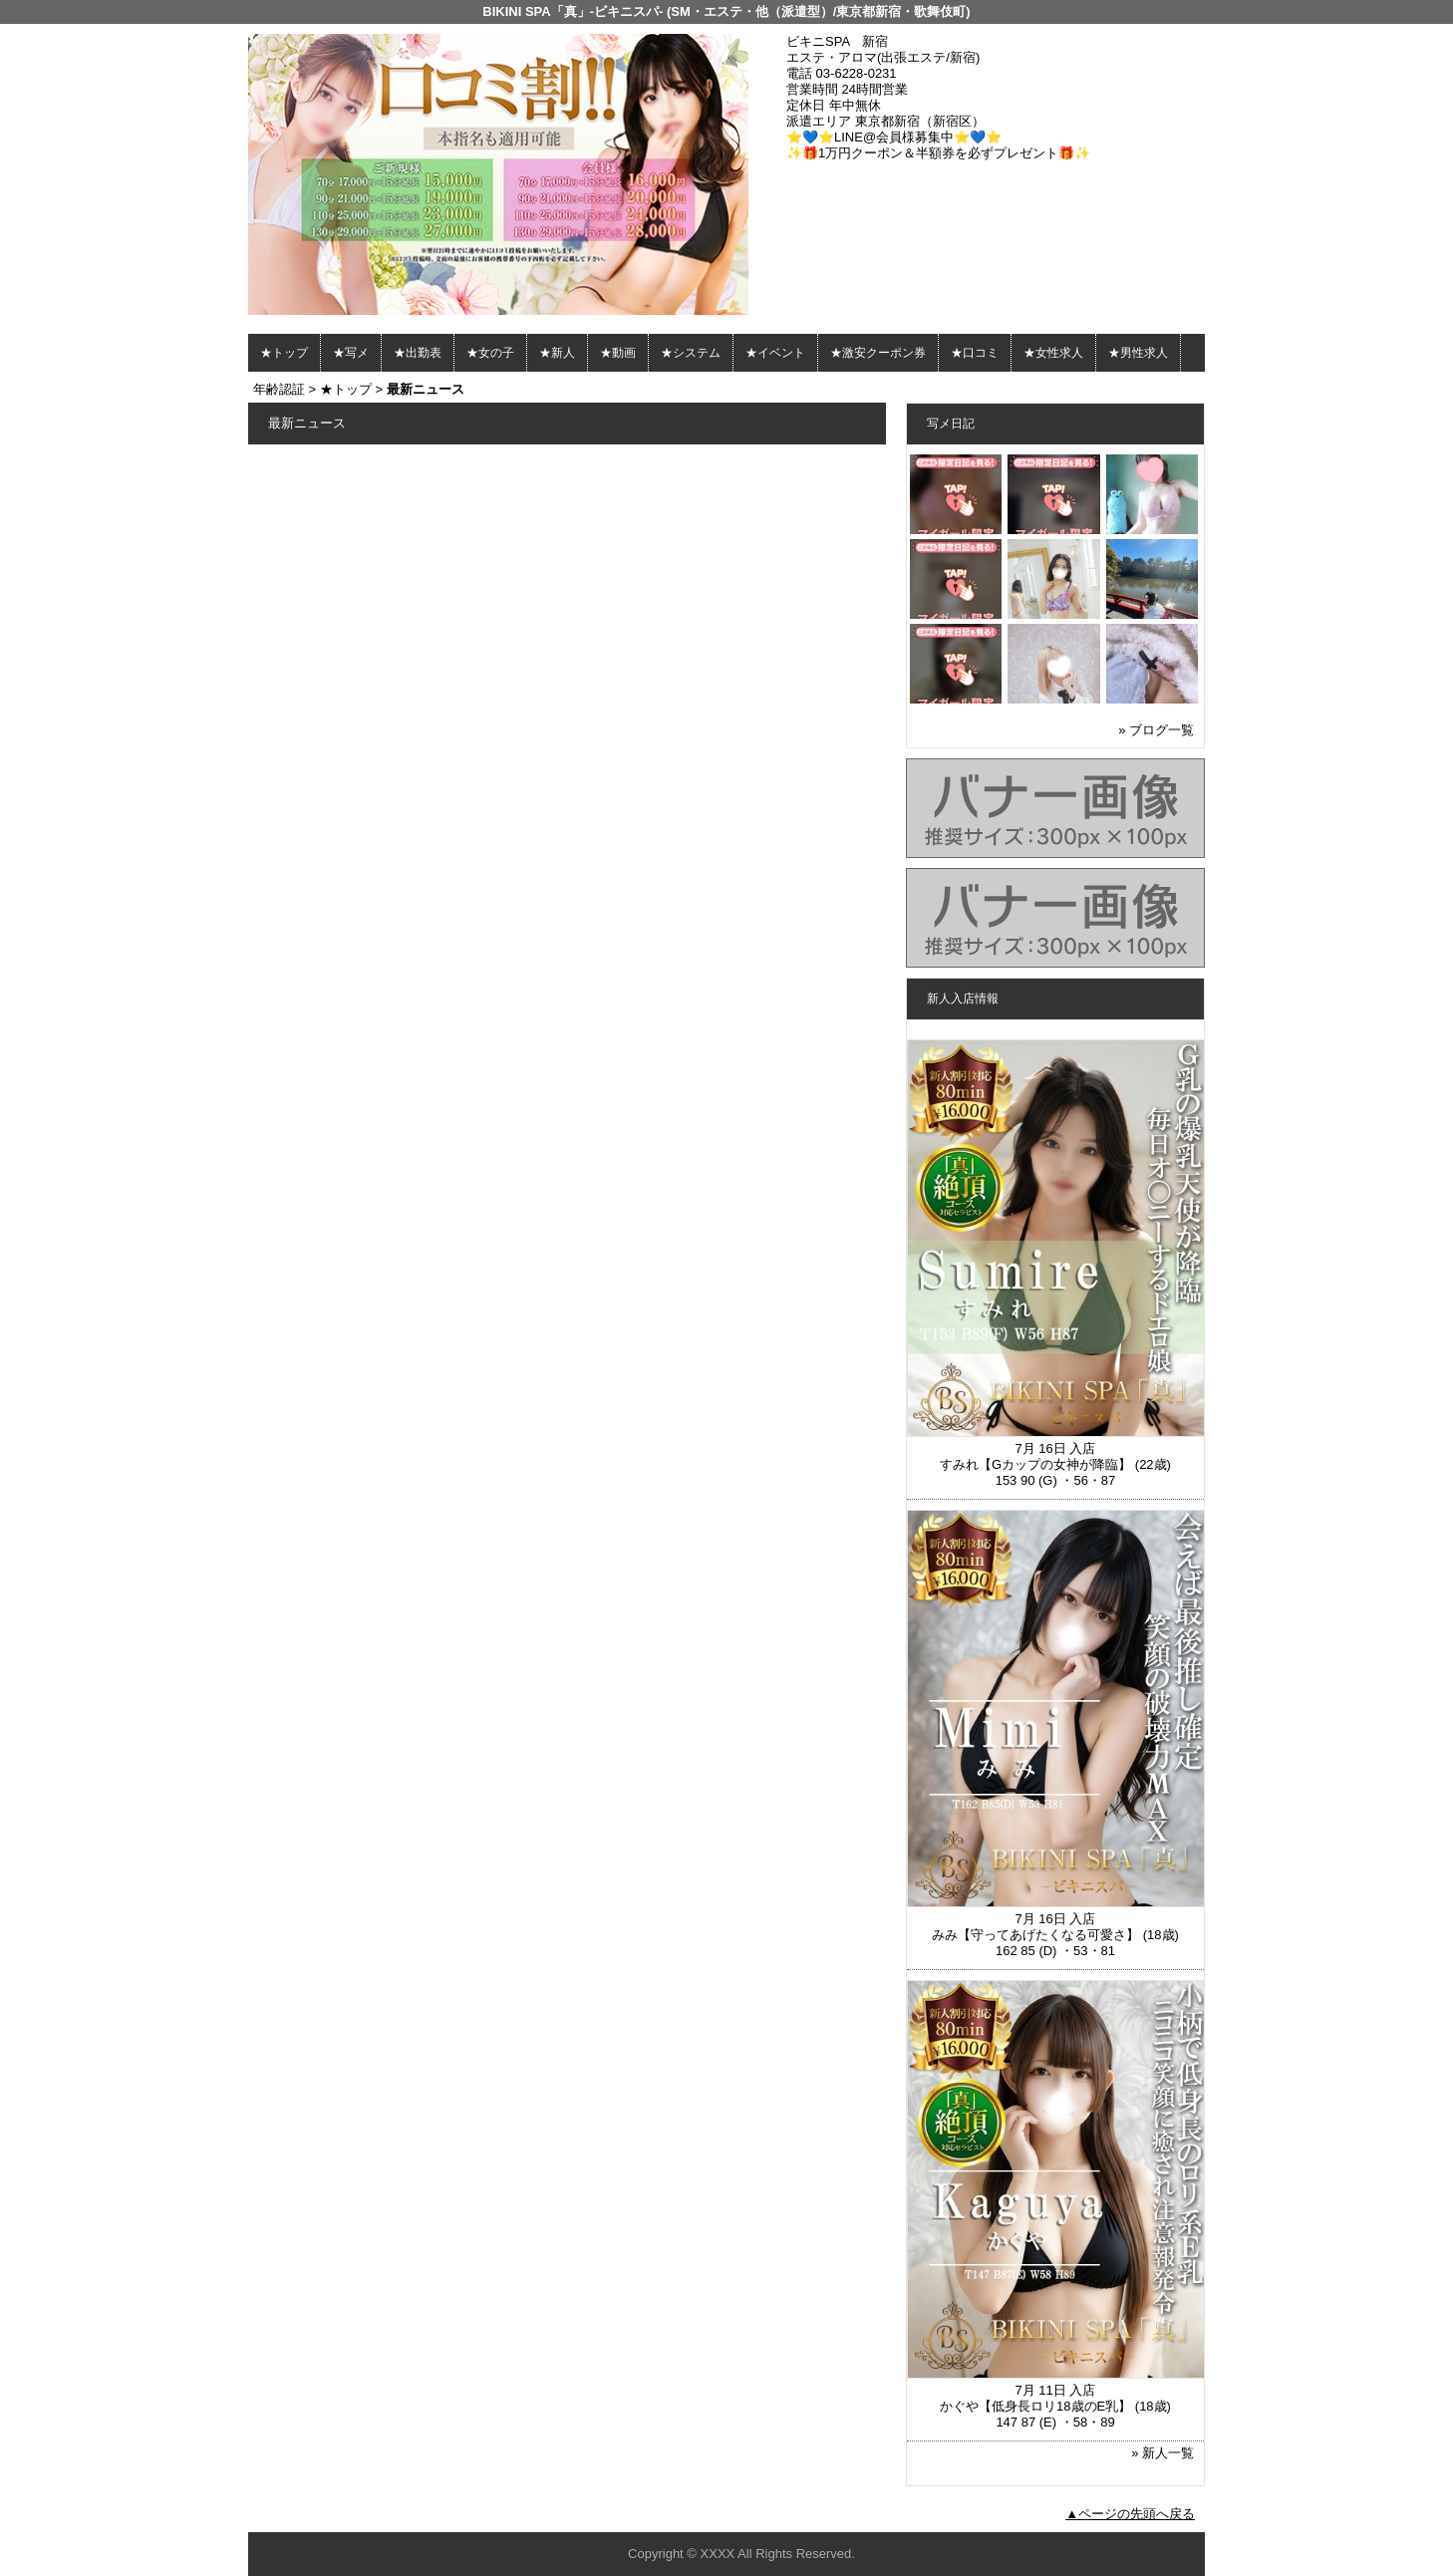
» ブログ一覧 (1156, 729)
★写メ (351, 353)
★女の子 (490, 353)
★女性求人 (1053, 353)
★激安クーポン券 (878, 353)
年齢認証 (279, 389)
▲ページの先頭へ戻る (1130, 2513)
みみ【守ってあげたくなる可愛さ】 (1035, 1934)
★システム (691, 353)
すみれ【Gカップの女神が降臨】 (1035, 1464)
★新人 (557, 353)
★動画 (618, 353)
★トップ (284, 353)
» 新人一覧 (1162, 2452)
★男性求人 (1138, 353)
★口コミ (975, 353)
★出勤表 (417, 353)
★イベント (775, 353)
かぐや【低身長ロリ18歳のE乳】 (1035, 2406)
